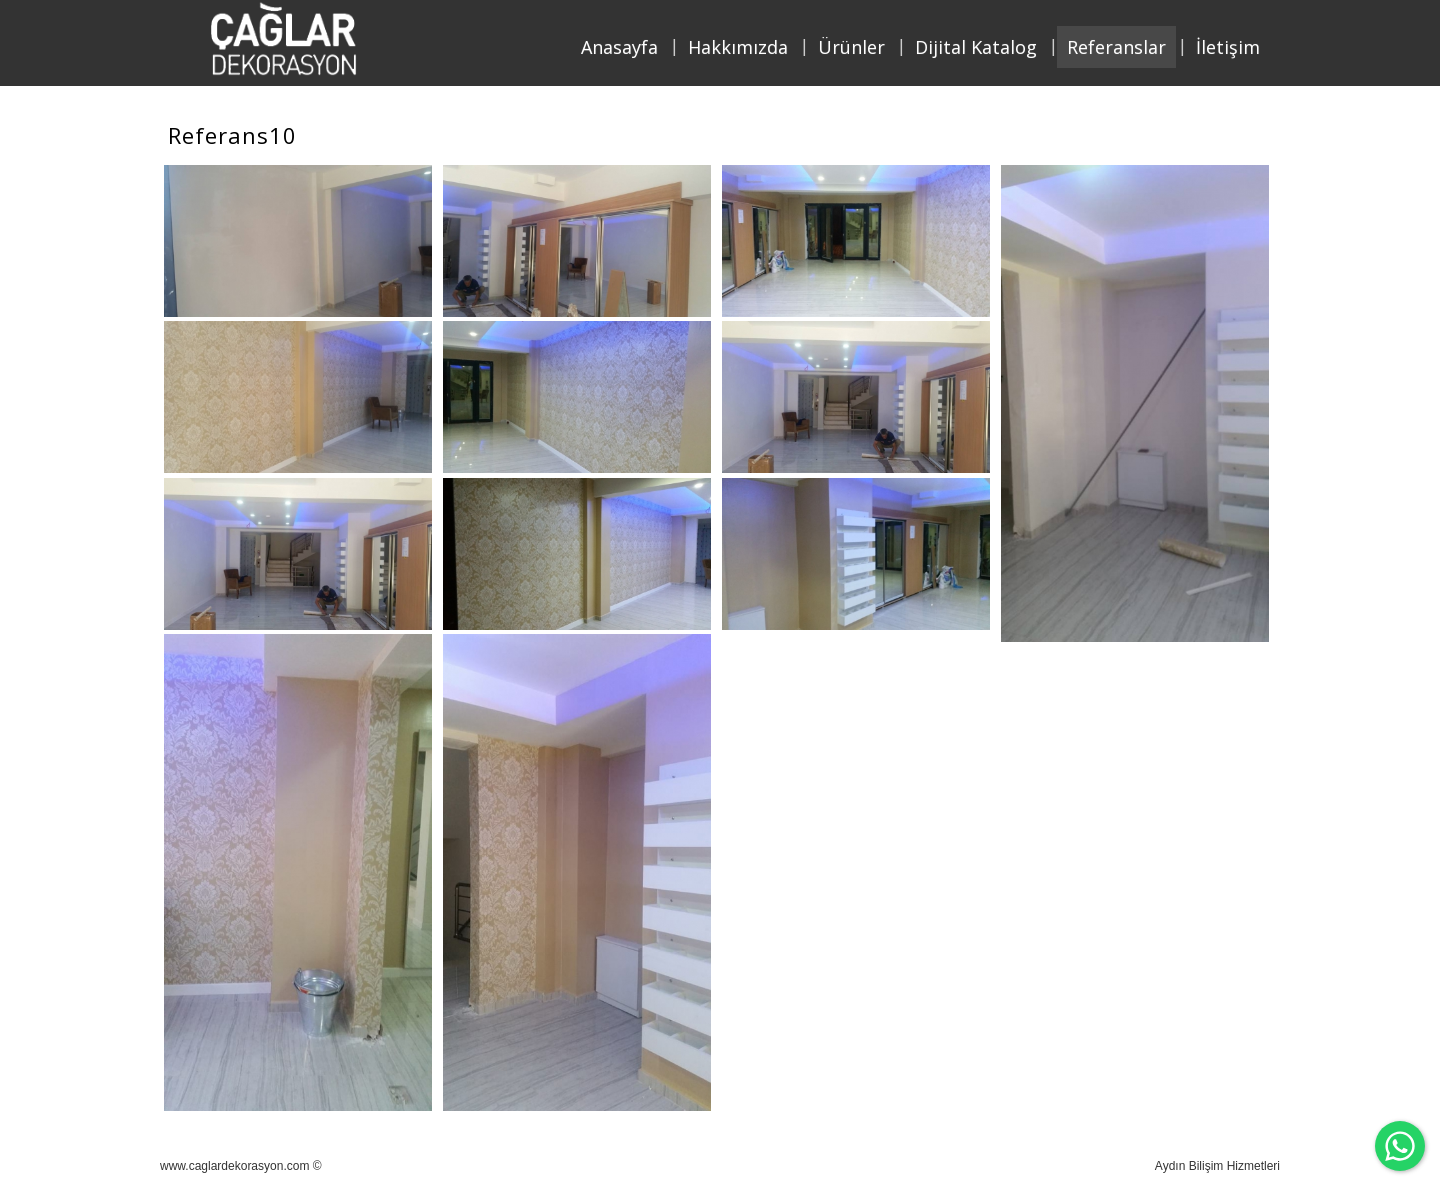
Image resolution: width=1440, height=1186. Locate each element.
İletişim (1228, 47)
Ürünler (851, 47)
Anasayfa (619, 47)
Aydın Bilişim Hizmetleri (1217, 1166)
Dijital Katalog (976, 47)
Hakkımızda (738, 47)
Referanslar (1116, 47)
